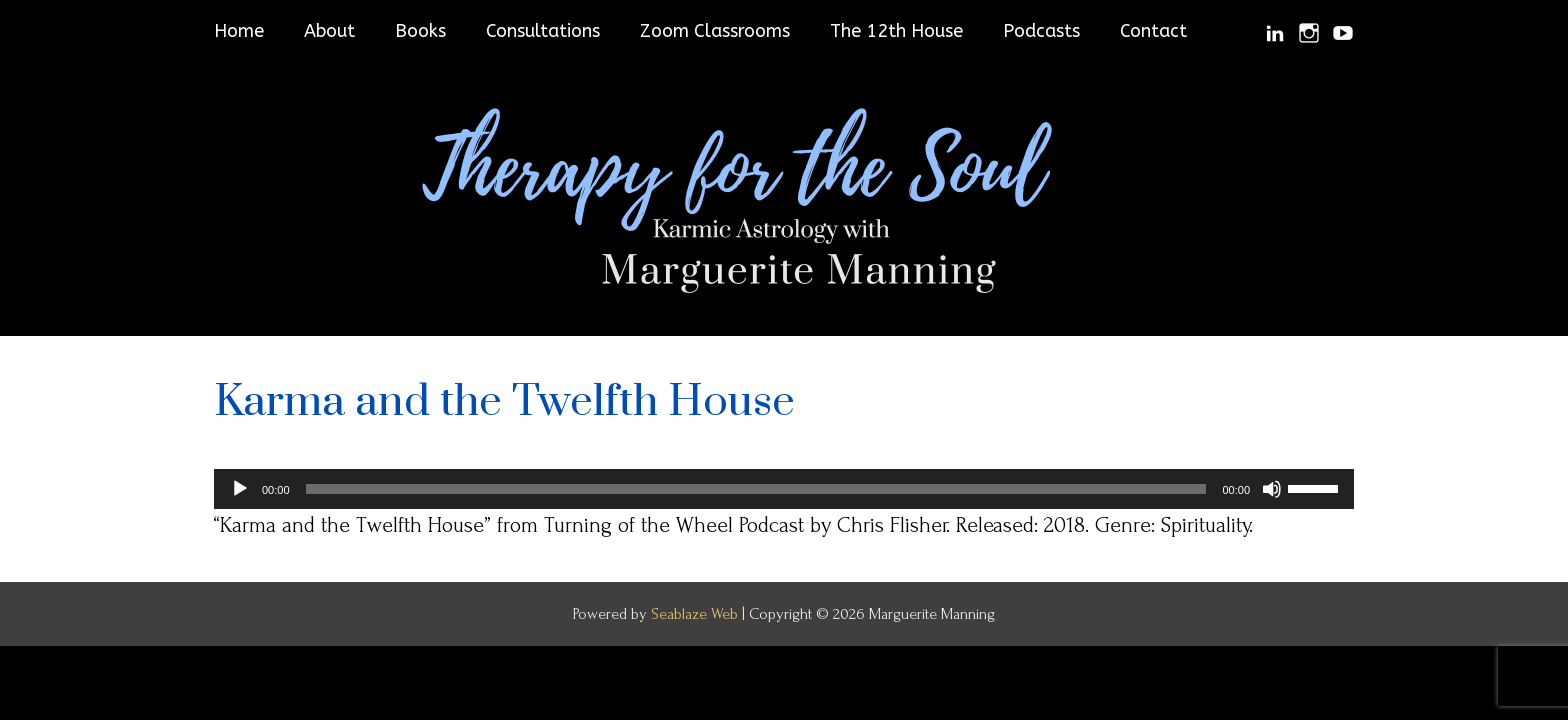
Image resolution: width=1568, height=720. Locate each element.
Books (420, 31)
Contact (1153, 31)
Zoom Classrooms (715, 31)
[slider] (756, 489)
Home (239, 31)
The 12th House (896, 31)
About (329, 31)
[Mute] (1272, 489)
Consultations (543, 31)
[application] (784, 489)
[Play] (240, 489)
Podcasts (1041, 31)
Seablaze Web (696, 614)
